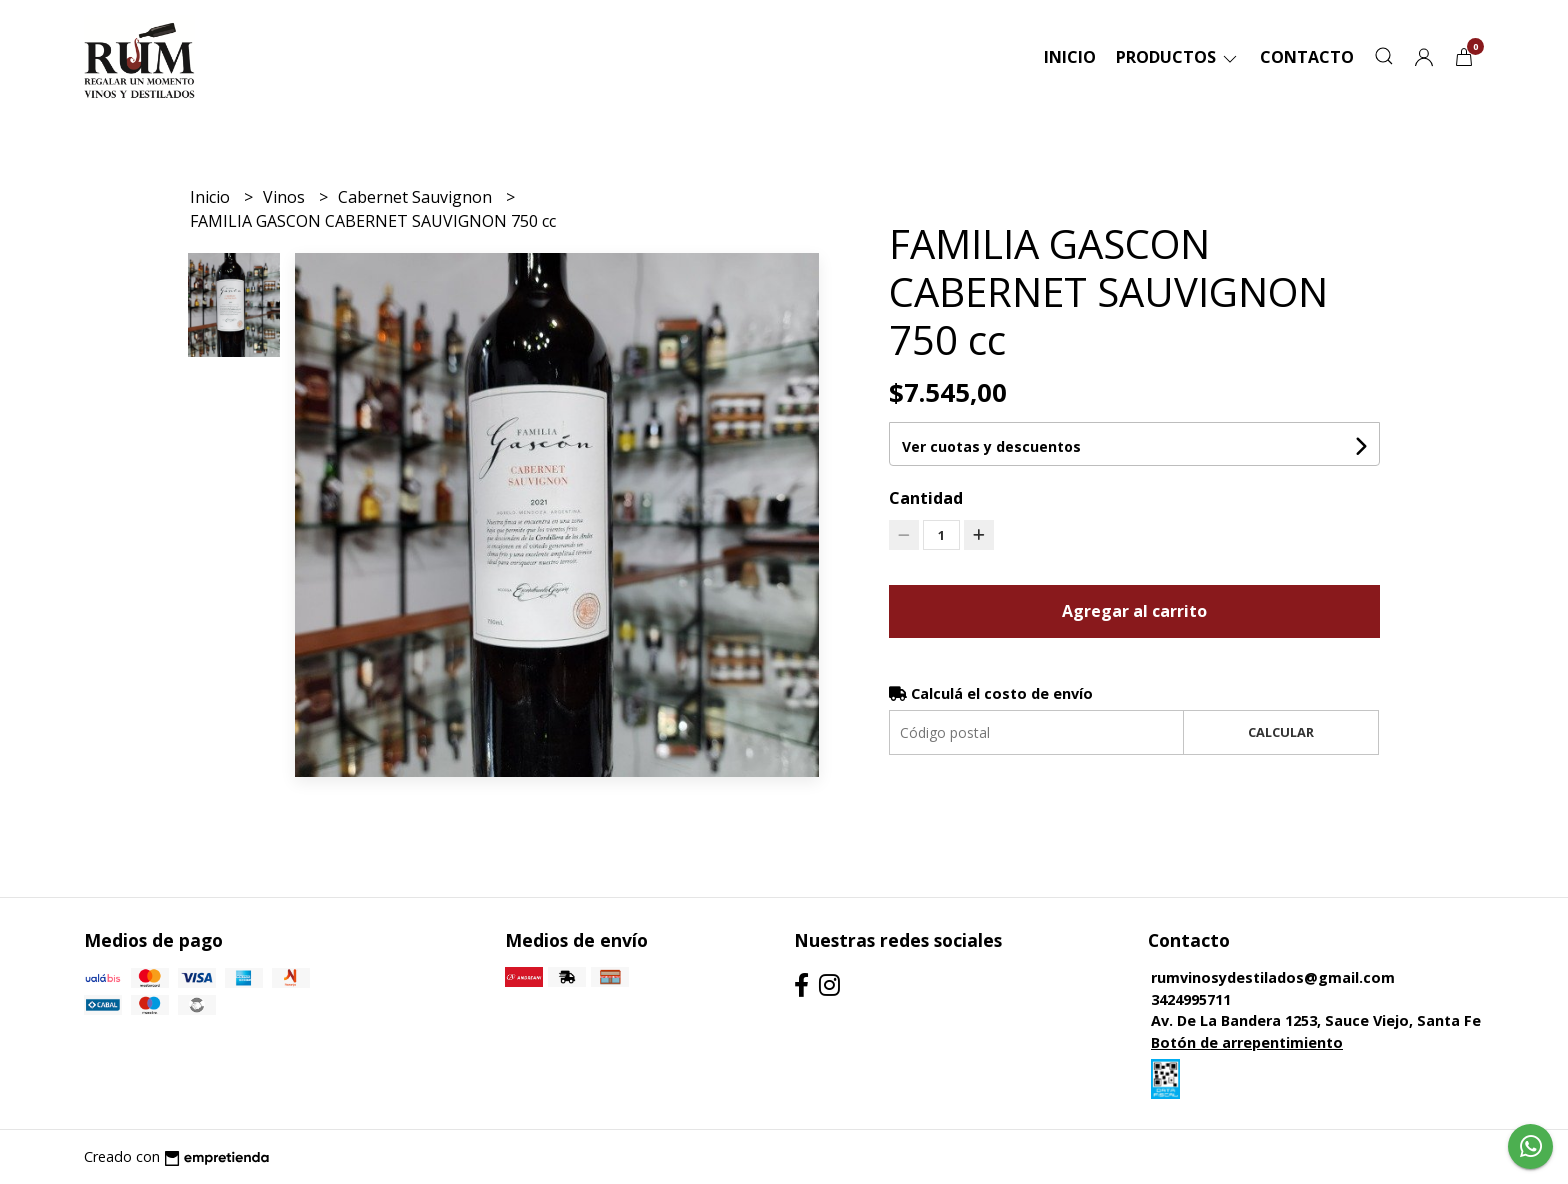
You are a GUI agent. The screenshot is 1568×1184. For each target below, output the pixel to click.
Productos (1178, 57)
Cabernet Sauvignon (417, 197)
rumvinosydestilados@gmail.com (1273, 977)
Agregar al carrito (1134, 611)
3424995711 (1191, 999)
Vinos (286, 197)
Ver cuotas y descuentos (991, 446)
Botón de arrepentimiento (1247, 1042)
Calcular (1281, 732)
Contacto (1307, 57)
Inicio (1070, 57)
